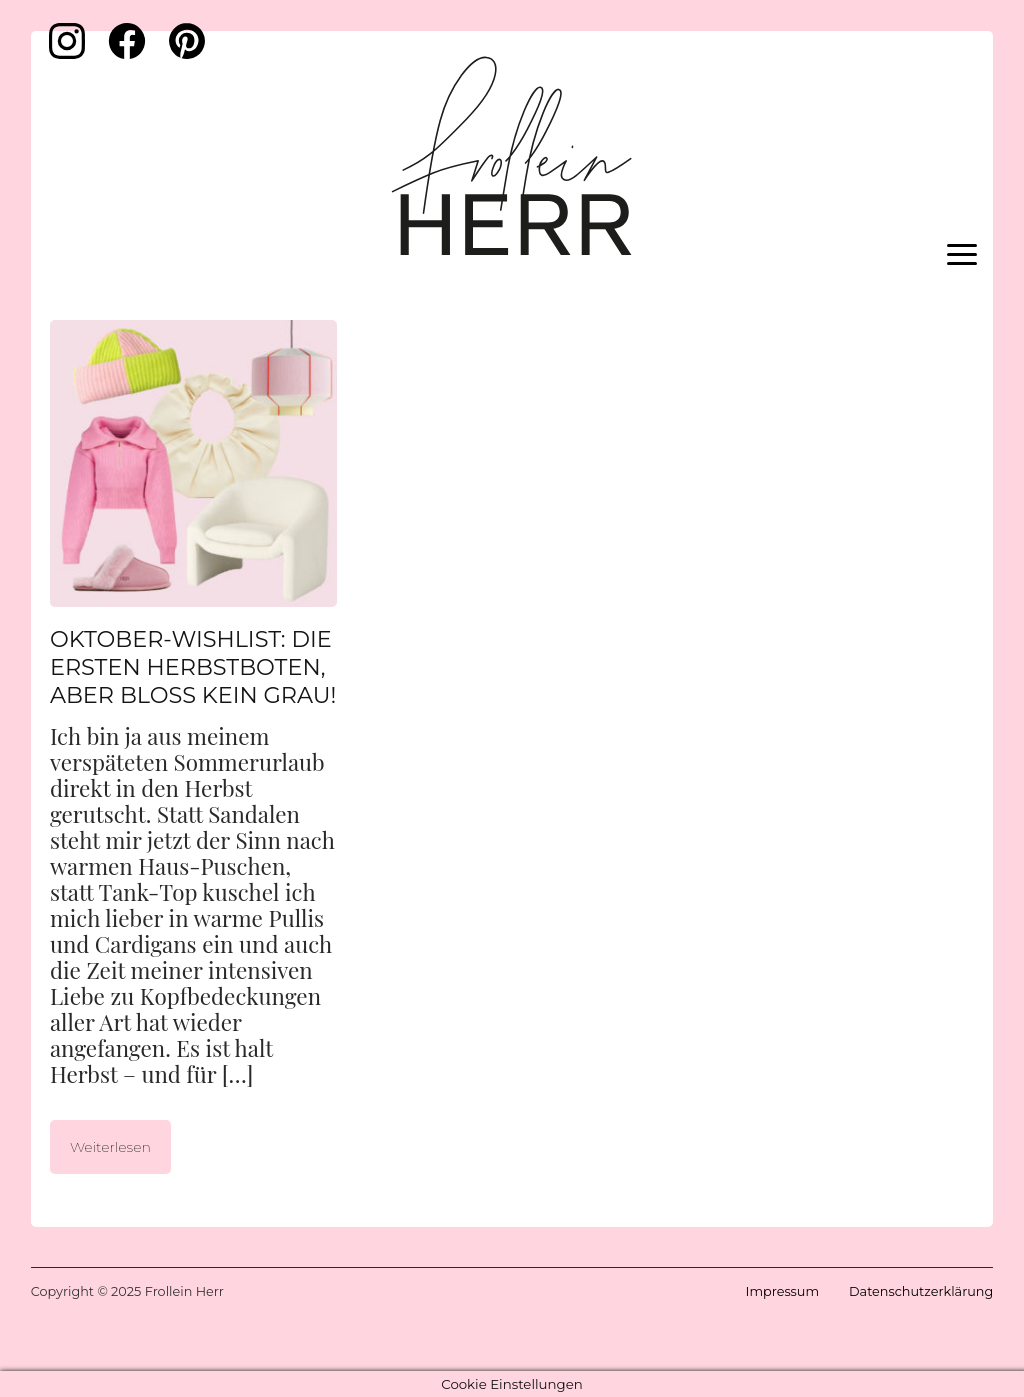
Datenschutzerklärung (921, 1291)
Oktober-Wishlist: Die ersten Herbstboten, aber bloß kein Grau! (193, 667)
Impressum (782, 1291)
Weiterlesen (110, 1147)
